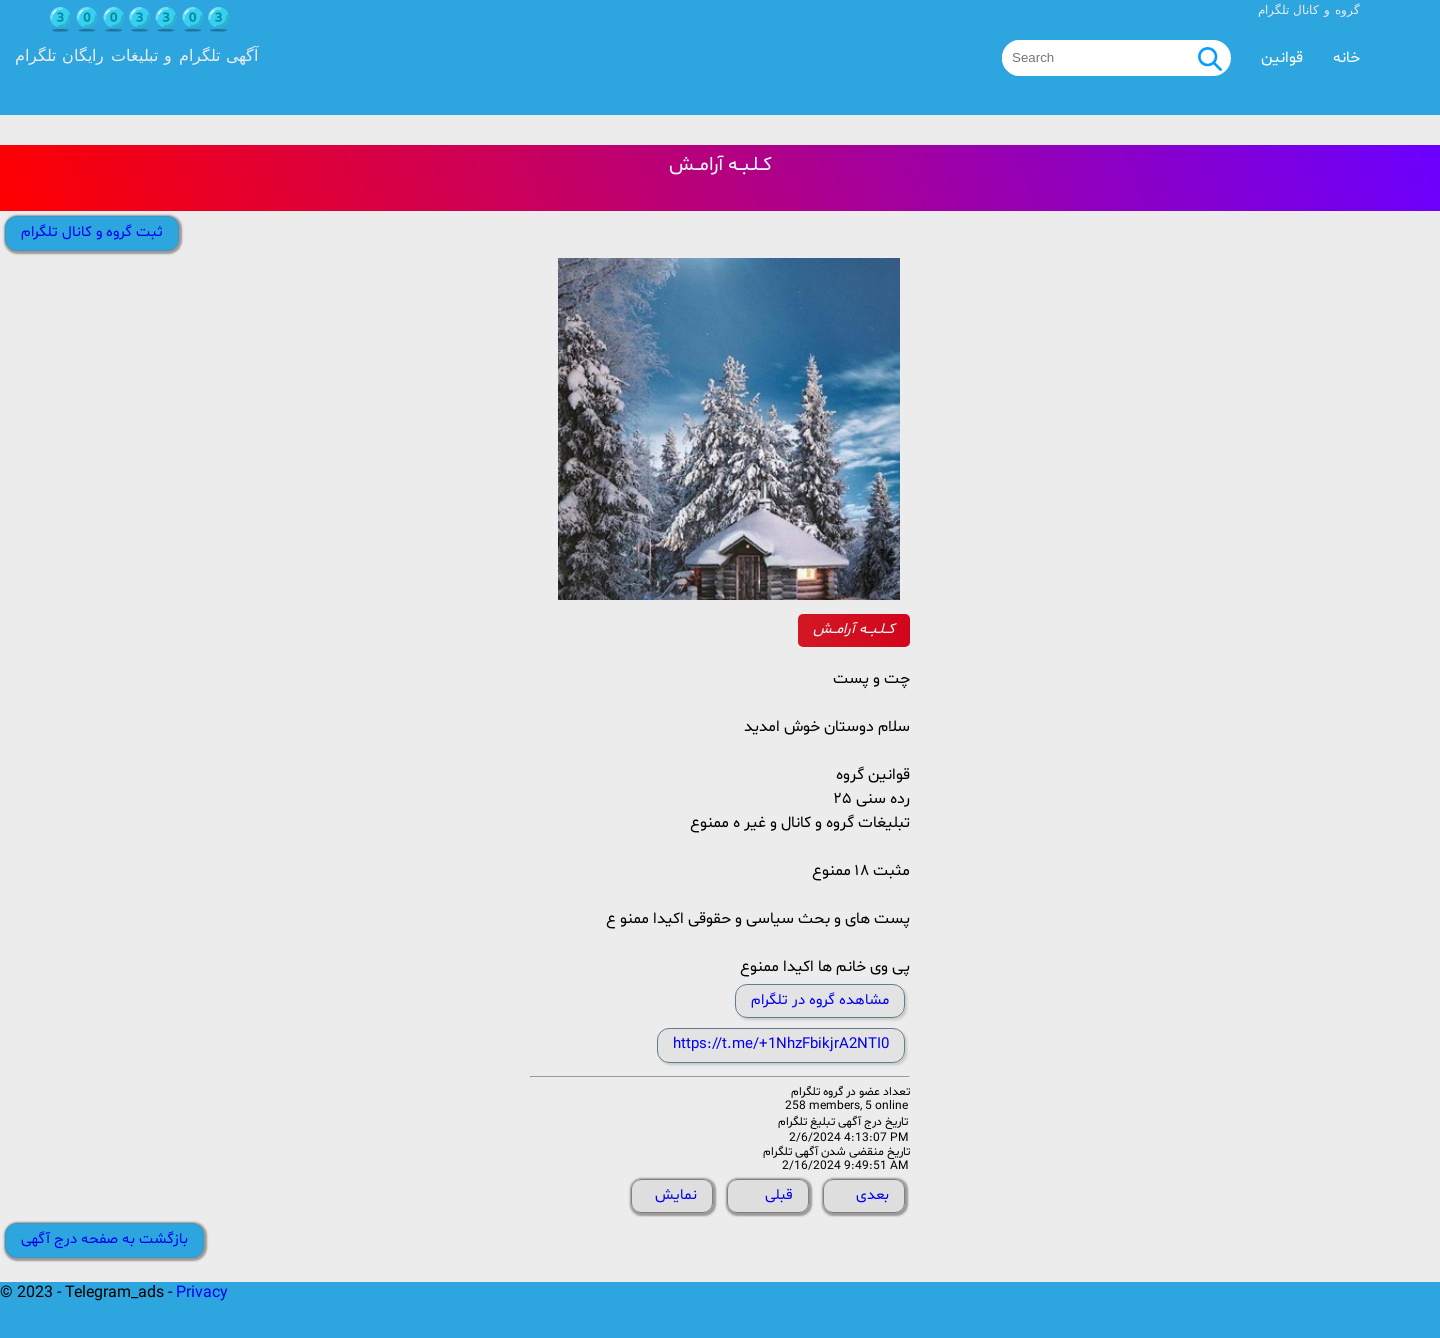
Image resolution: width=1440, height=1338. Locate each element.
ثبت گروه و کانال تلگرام (92, 232)
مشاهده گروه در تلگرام (820, 1000)
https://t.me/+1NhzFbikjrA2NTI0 (781, 1044)
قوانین (1282, 58)
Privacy (202, 1293)
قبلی (779, 1195)
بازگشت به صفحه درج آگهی (104, 1239)
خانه (1346, 58)
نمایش (676, 1195)
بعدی (872, 1195)
